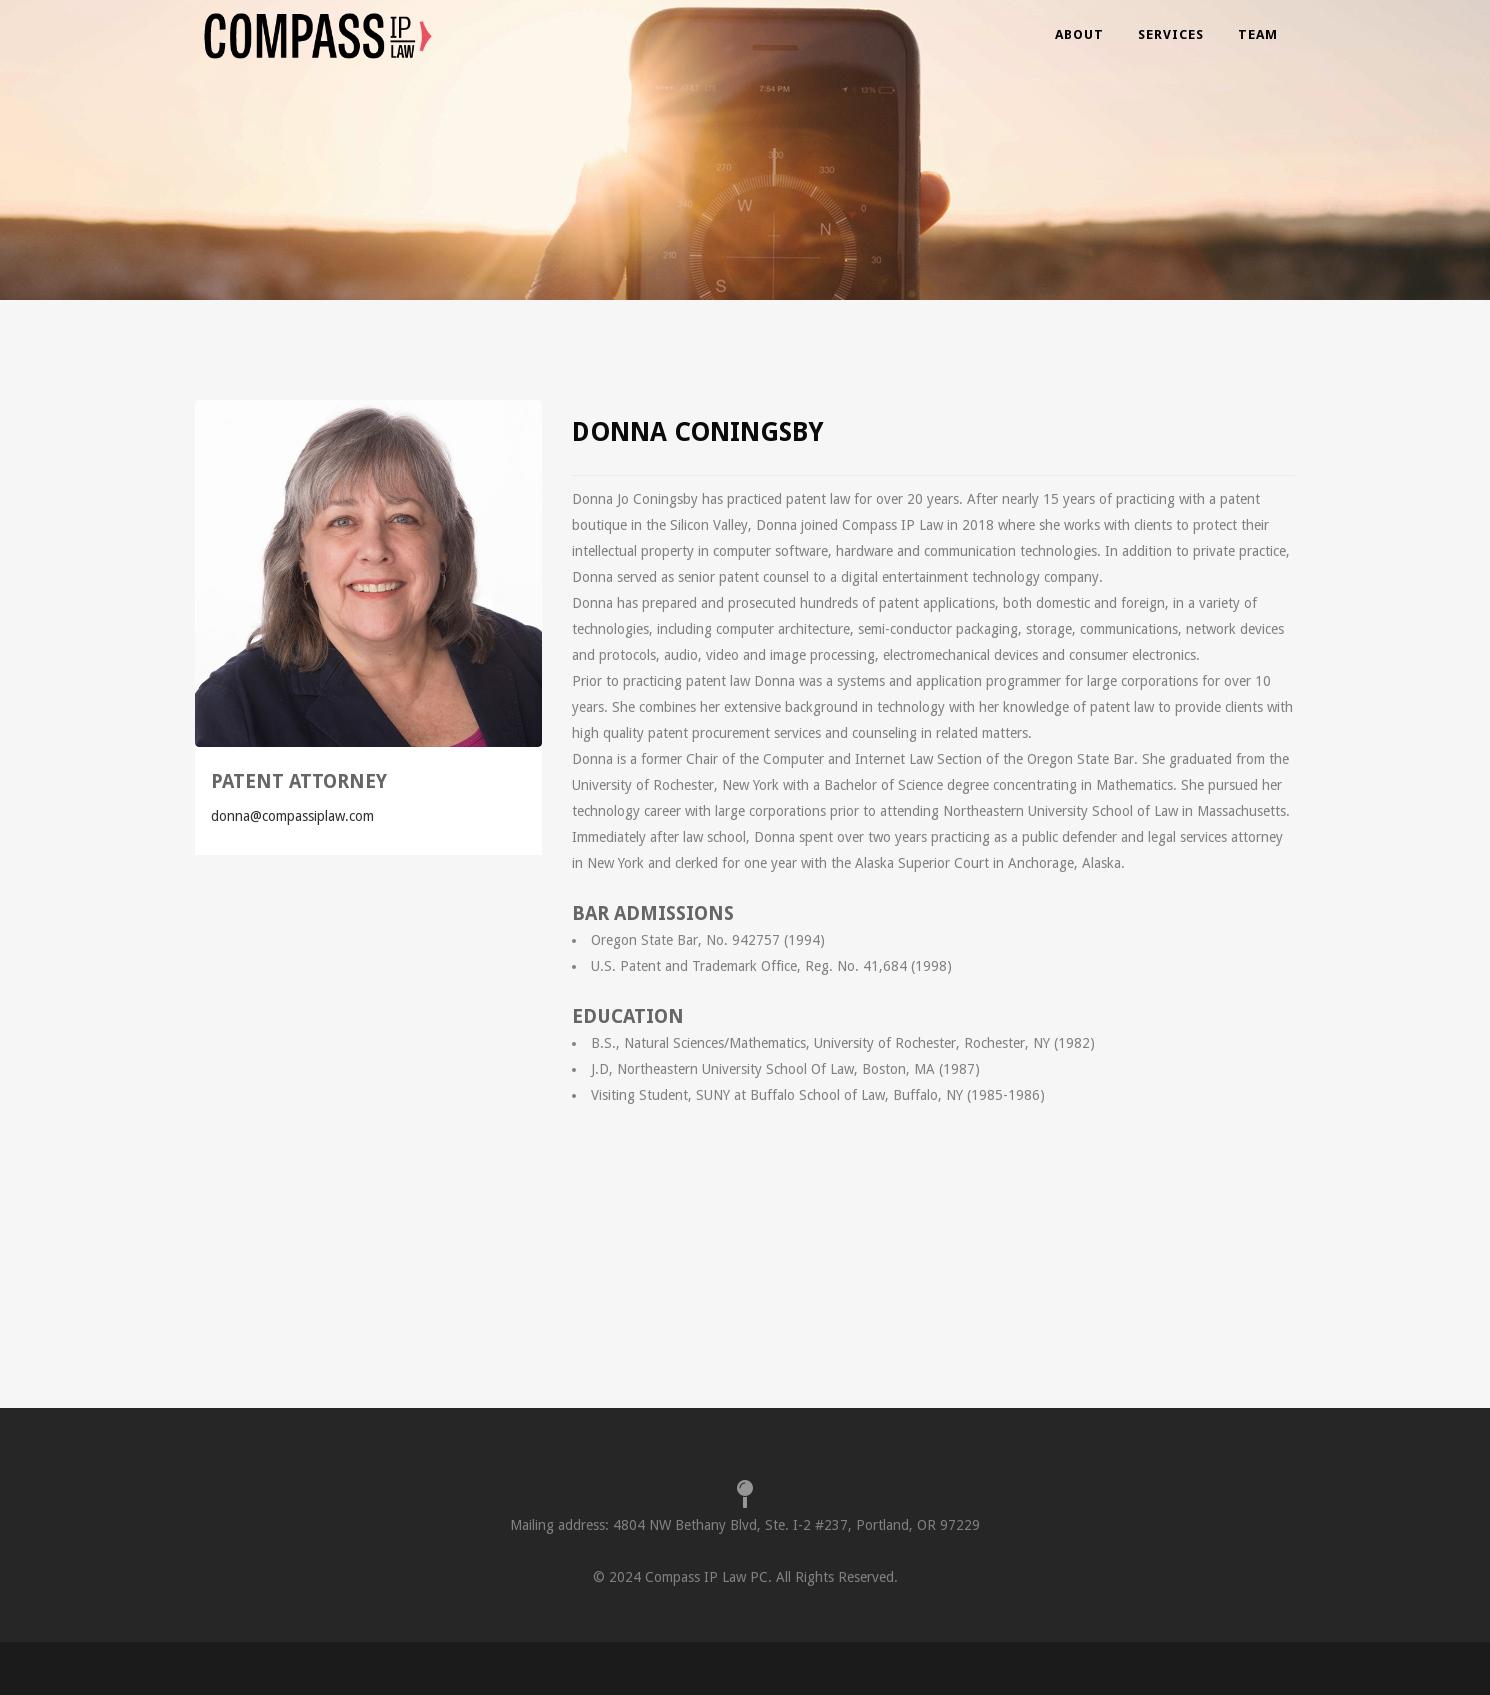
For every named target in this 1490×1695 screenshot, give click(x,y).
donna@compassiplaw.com (292, 816)
